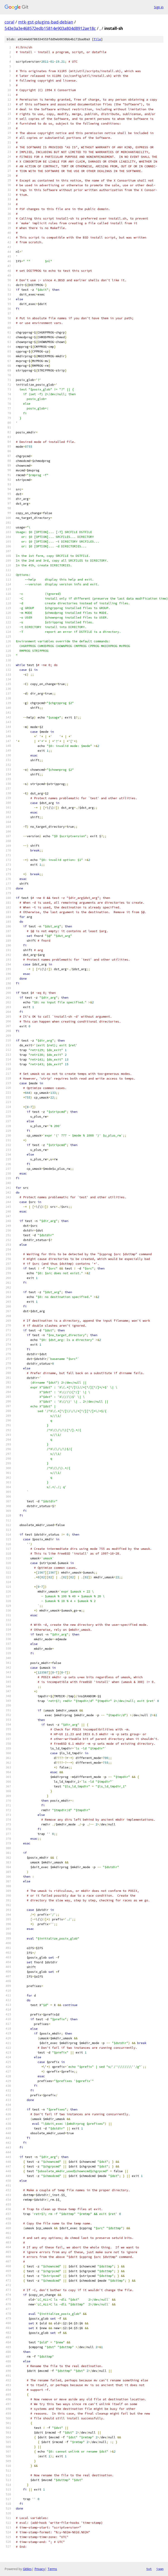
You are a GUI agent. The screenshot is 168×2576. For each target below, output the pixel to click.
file (97, 39)
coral (9, 22)
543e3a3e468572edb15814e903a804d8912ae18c (50, 28)
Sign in (158, 7)
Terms (52, 2569)
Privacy (39, 2569)
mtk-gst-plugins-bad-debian (45, 22)
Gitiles (27, 2569)
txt (149, 2569)
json (159, 2569)
